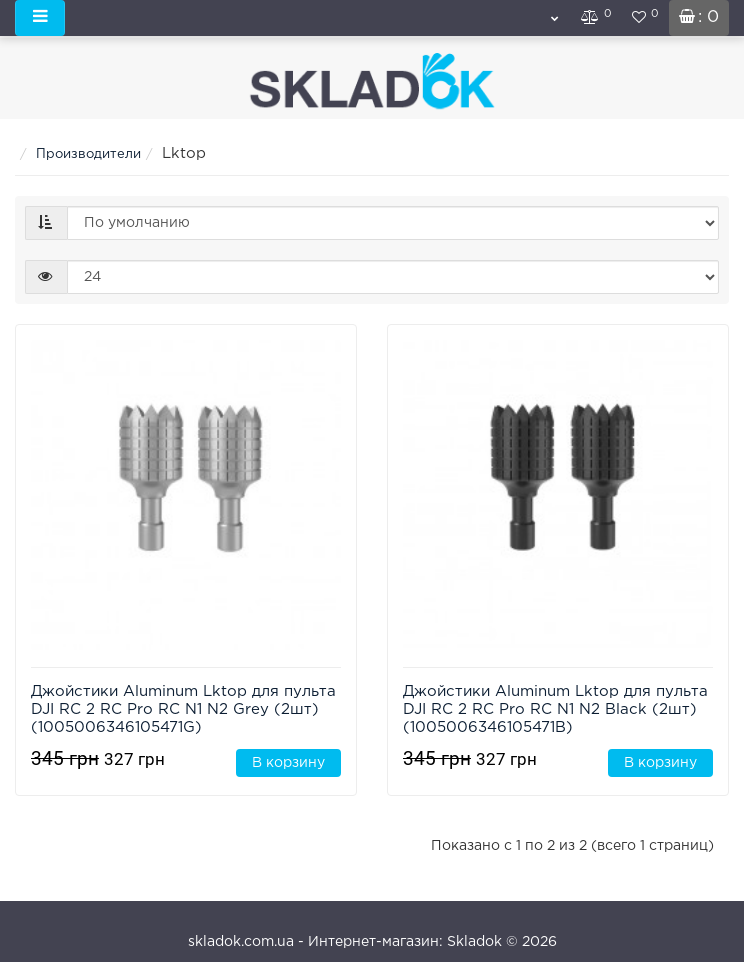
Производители (88, 154)
